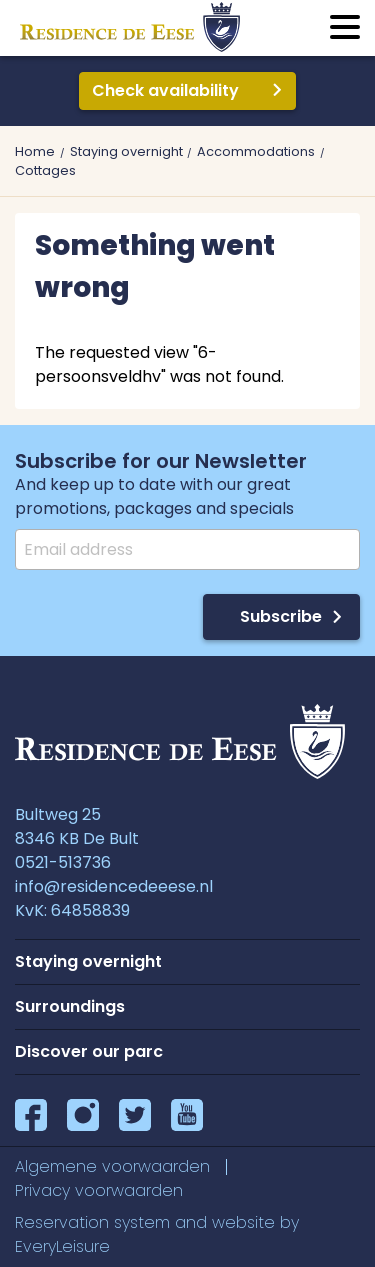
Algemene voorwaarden (112, 1166)
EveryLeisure (62, 1246)
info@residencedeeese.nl (114, 886)
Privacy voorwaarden (99, 1190)
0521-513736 (63, 862)
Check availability (165, 90)
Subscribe (281, 616)
